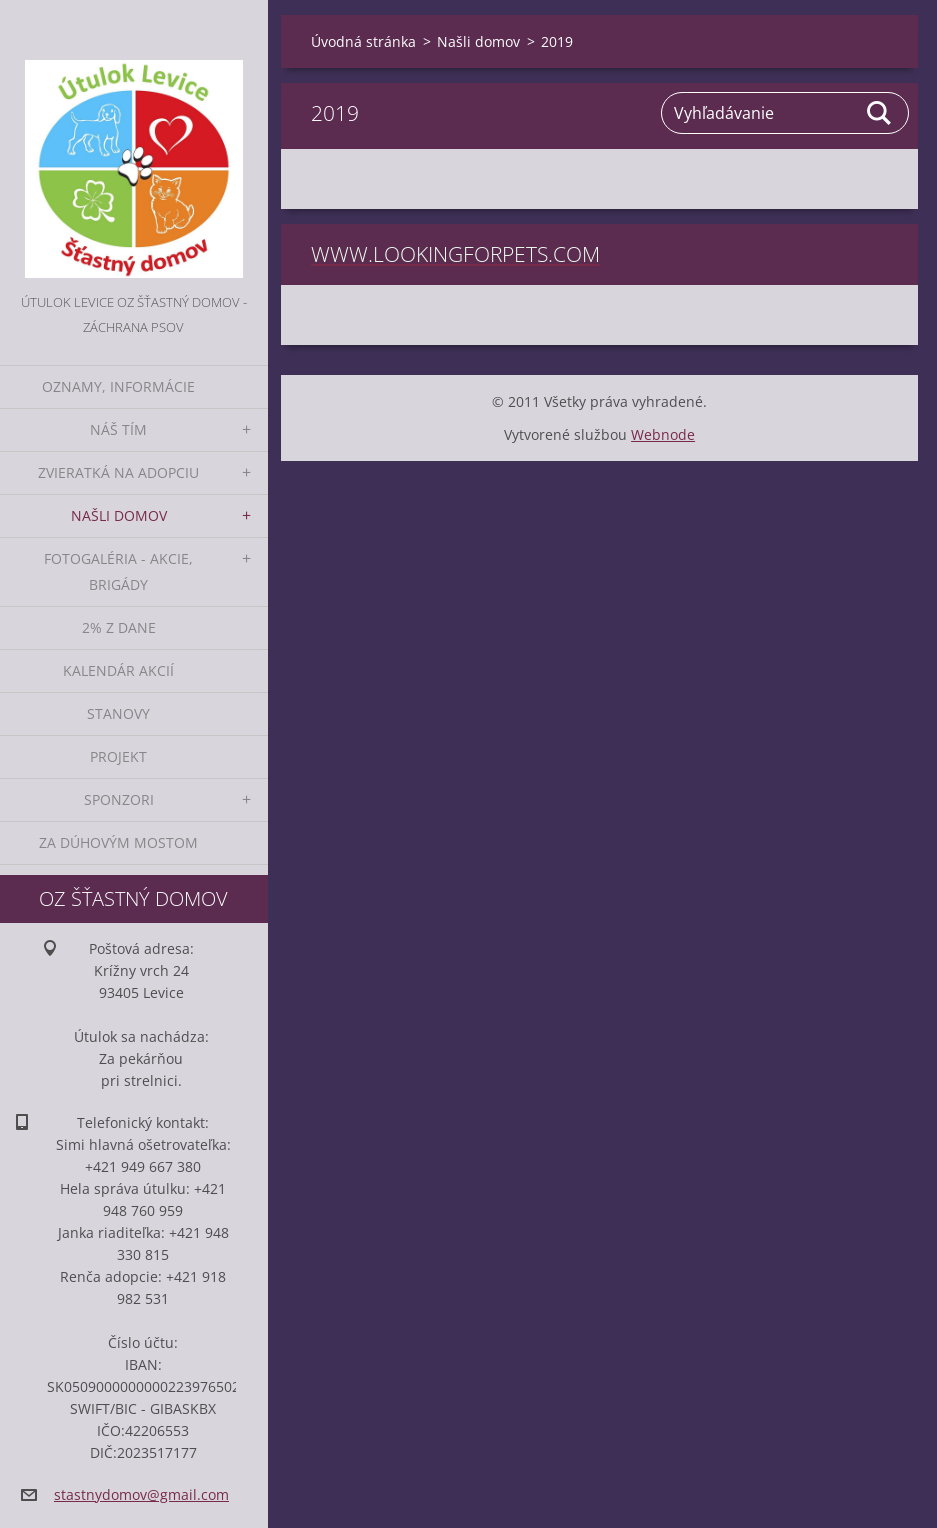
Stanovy (118, 713)
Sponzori (119, 799)
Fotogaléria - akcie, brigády (118, 571)
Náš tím (118, 429)
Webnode (663, 434)
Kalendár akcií (118, 670)
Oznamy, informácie (118, 386)
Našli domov (119, 515)
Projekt (118, 756)
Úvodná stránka (363, 41)
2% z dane (119, 627)
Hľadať (880, 113)
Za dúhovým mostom (118, 842)
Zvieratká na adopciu (118, 472)
